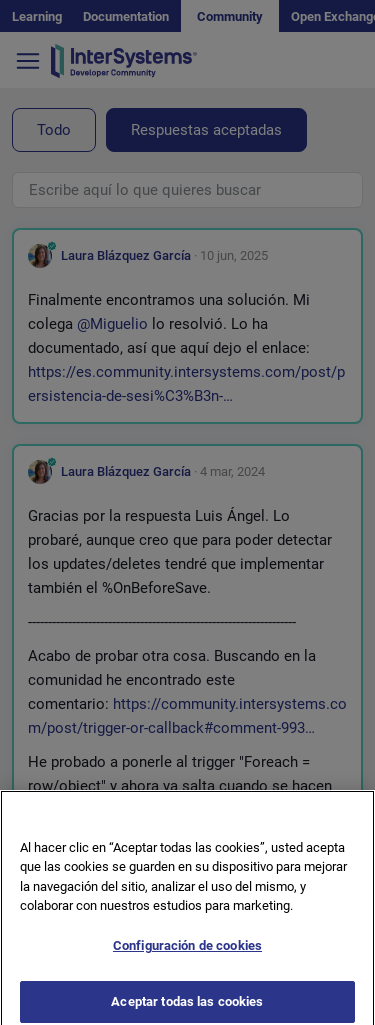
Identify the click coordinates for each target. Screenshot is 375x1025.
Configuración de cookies (187, 954)
